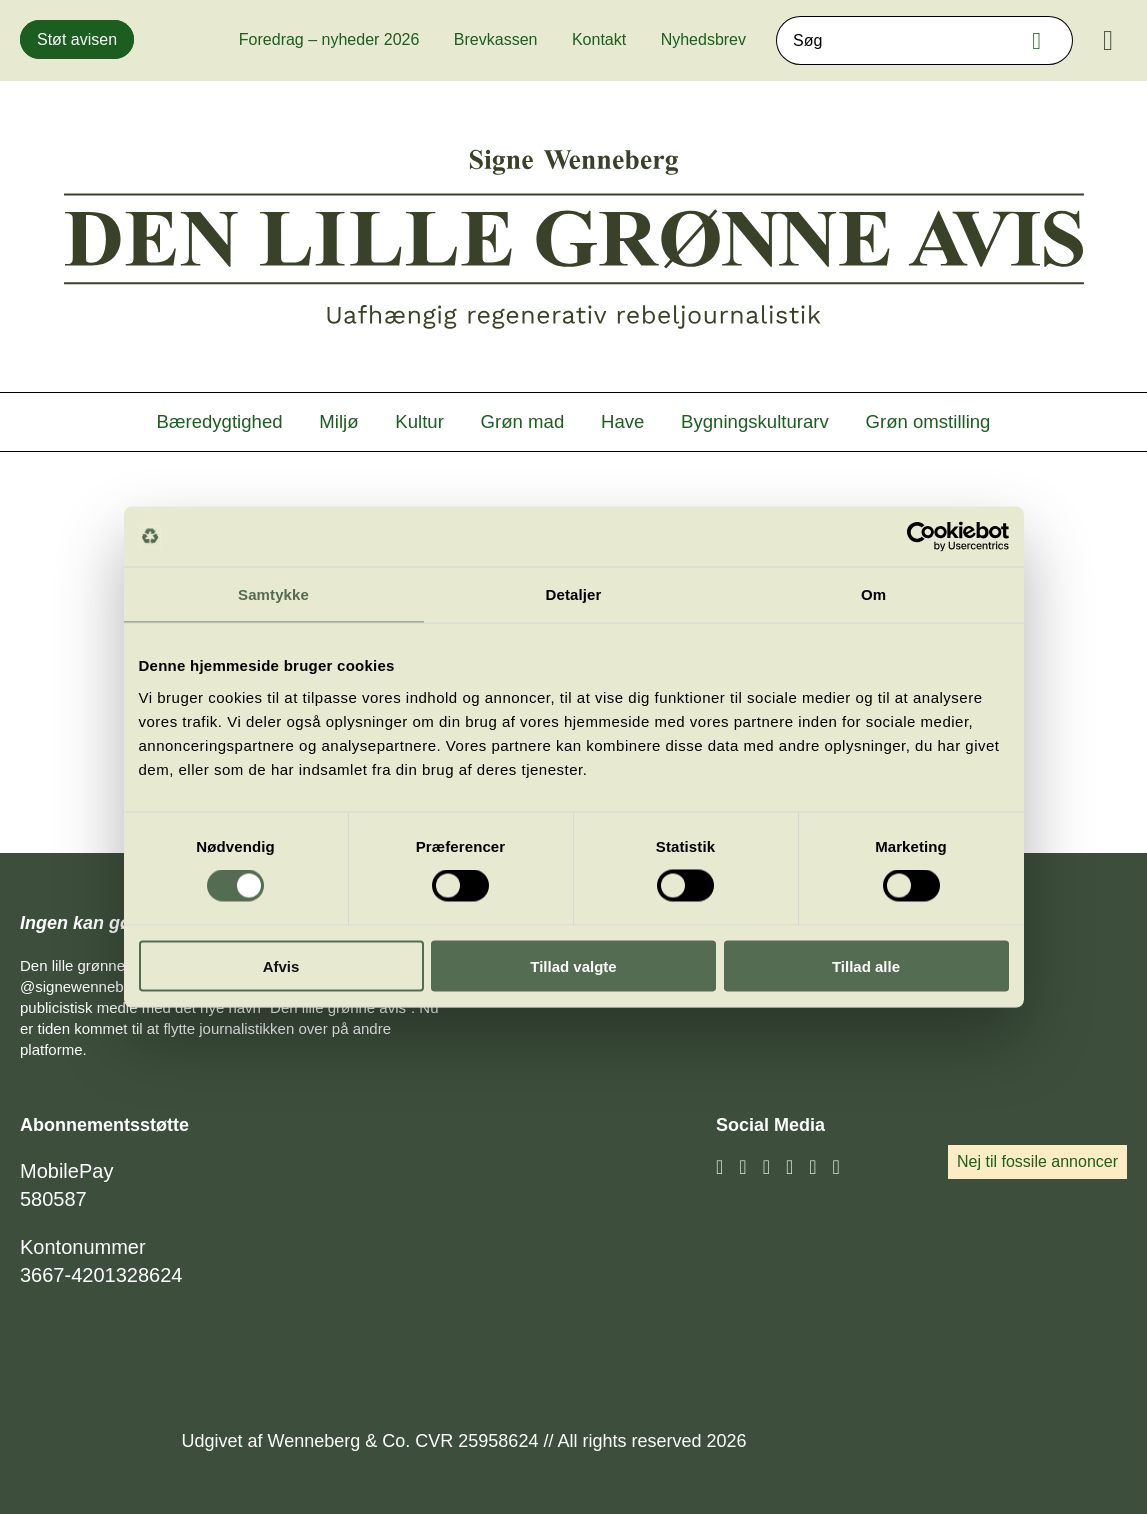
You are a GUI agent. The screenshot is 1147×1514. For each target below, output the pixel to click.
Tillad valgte (573, 965)
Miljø (338, 421)
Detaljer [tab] (574, 594)
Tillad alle (866, 965)
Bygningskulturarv (755, 421)
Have (622, 421)
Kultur (419, 421)
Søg (1042, 40)
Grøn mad (523, 421)
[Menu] (1108, 41)
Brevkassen (496, 39)
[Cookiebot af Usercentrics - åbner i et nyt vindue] (921, 537)
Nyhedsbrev (703, 39)
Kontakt (599, 39)
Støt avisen (77, 39)
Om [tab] (873, 594)
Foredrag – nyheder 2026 (329, 39)
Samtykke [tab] (273, 594)
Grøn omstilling (928, 421)
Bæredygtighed (220, 421)
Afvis (281, 965)
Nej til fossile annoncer (1037, 1161)
